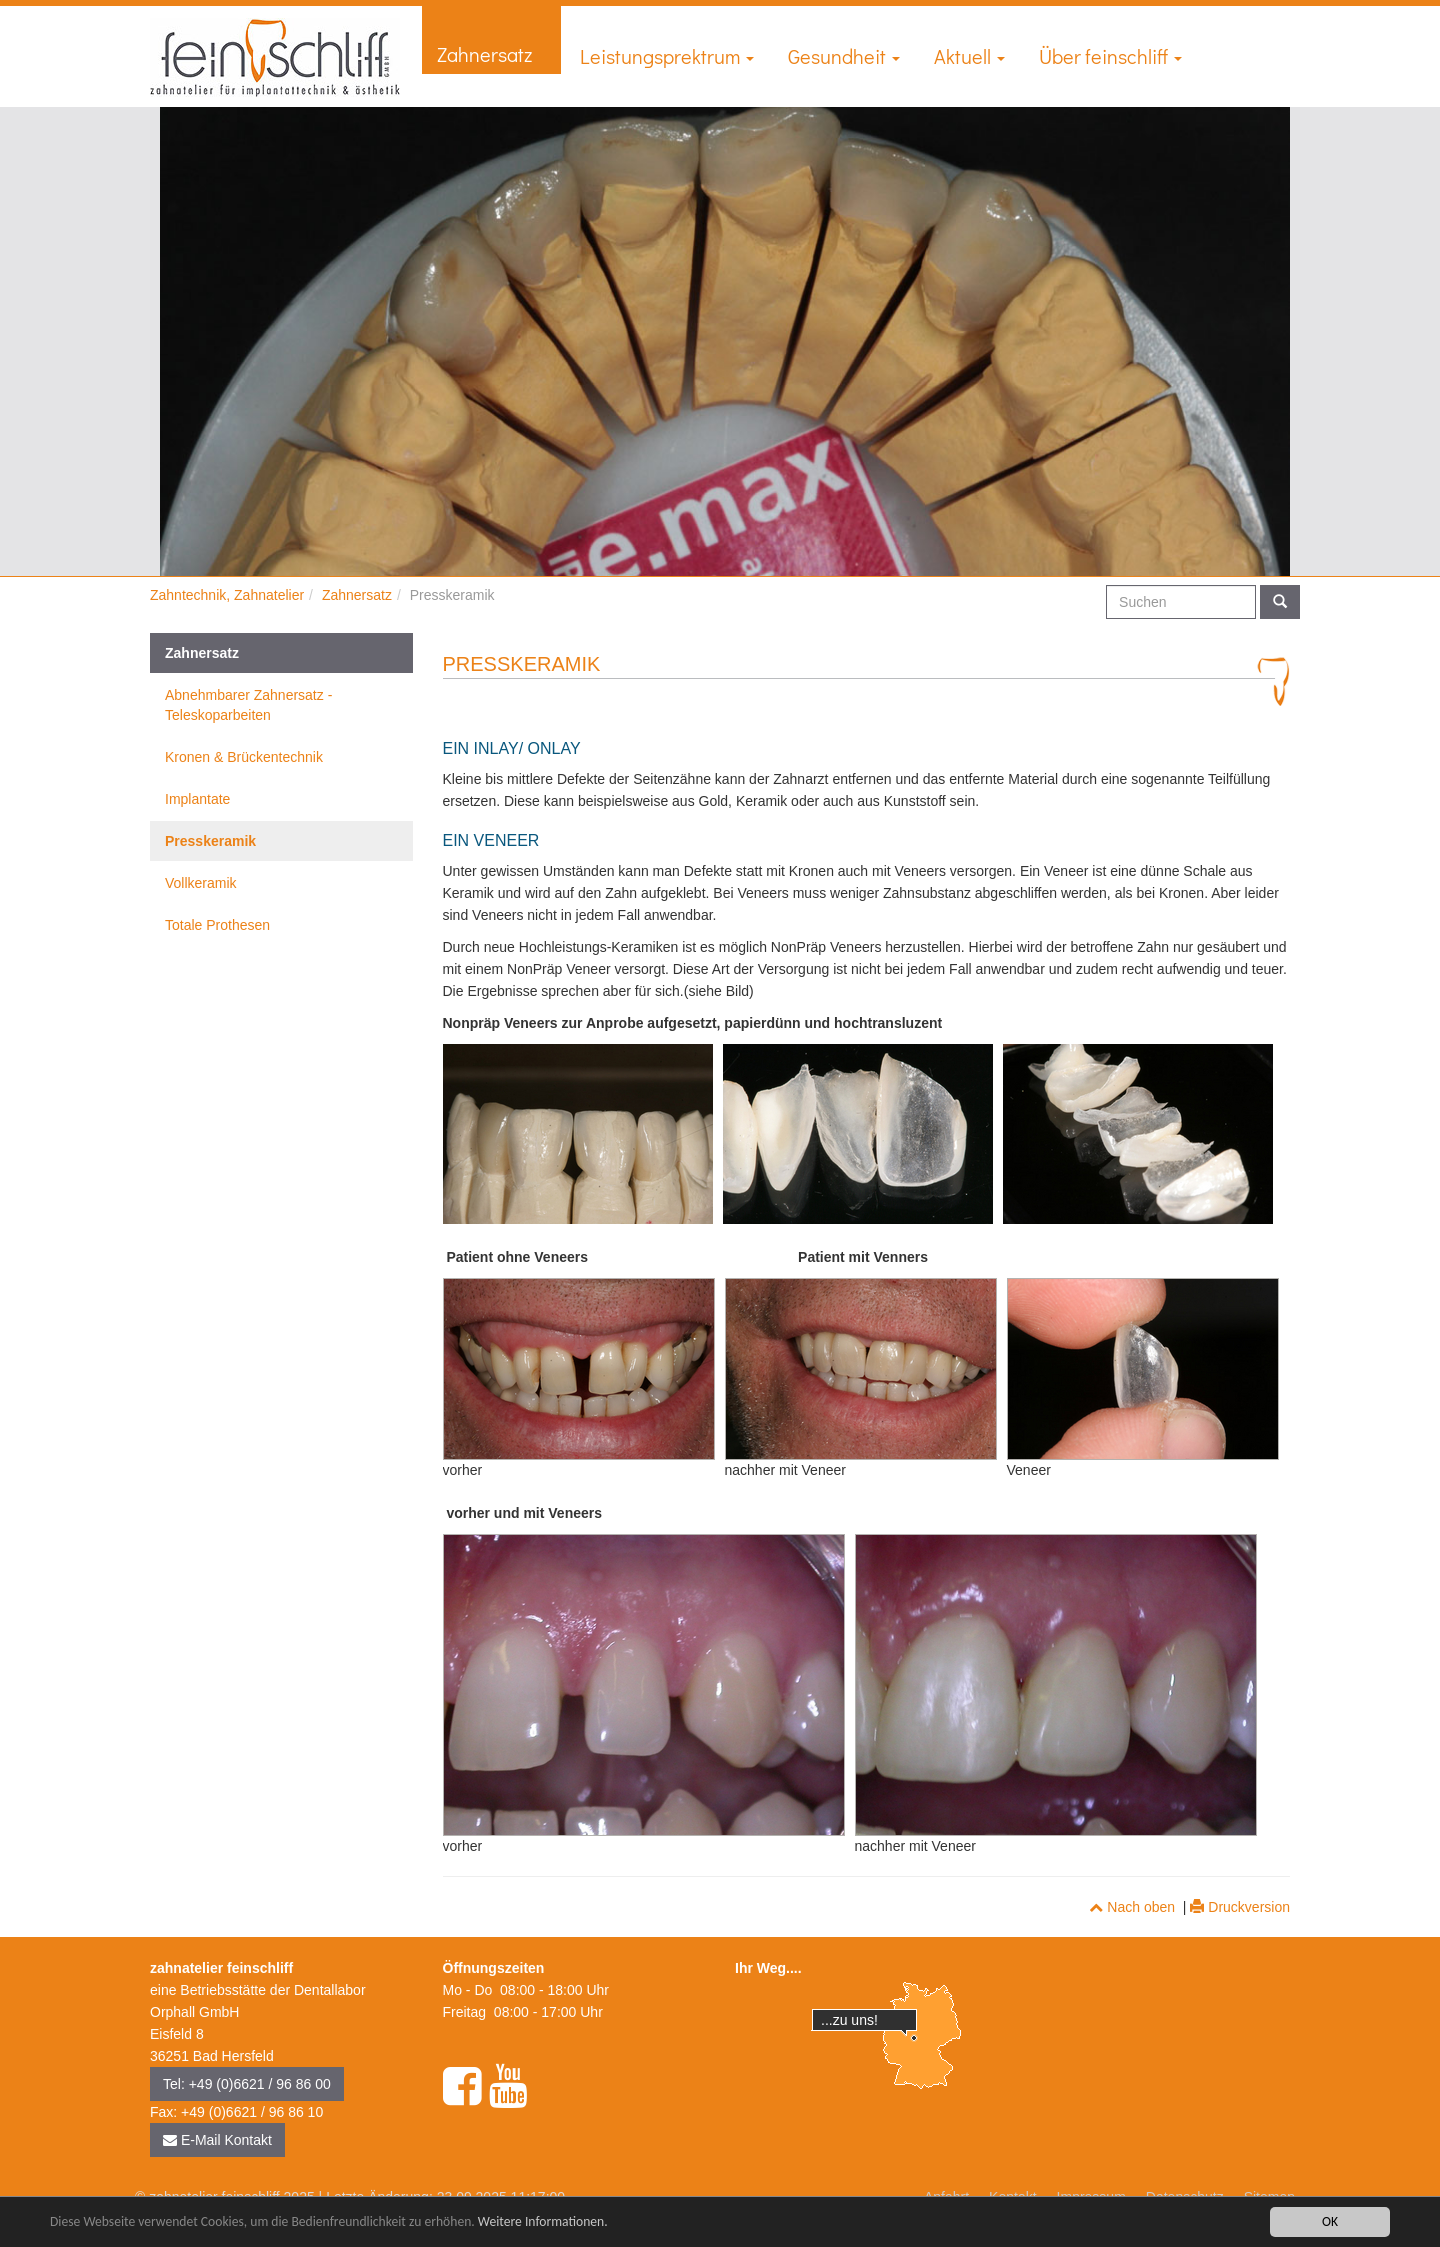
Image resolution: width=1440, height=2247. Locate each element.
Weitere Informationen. (543, 2222)
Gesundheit (844, 56)
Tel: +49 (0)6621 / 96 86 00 (247, 2084)
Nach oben (1132, 1907)
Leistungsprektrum (667, 56)
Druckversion (1240, 1907)
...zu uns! (849, 2020)
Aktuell (969, 56)
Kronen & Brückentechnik (244, 757)
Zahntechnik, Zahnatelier (227, 595)
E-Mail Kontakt (217, 2140)
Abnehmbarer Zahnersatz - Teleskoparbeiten (248, 705)
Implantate (197, 799)
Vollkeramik (201, 883)
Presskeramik (210, 841)
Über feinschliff (1110, 56)
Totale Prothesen (217, 925)
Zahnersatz (491, 54)
